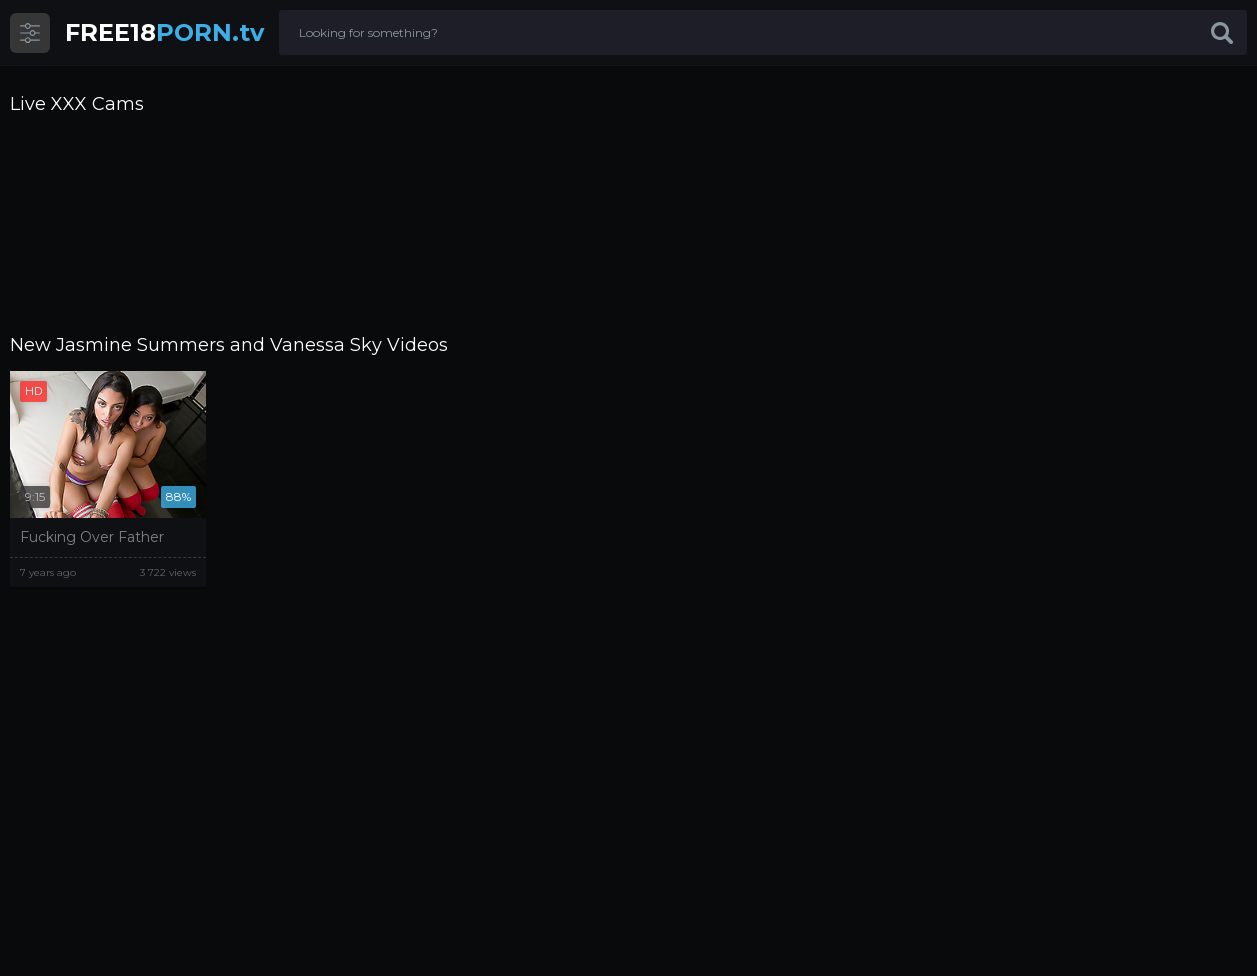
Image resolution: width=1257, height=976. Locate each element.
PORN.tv (164, 32)
